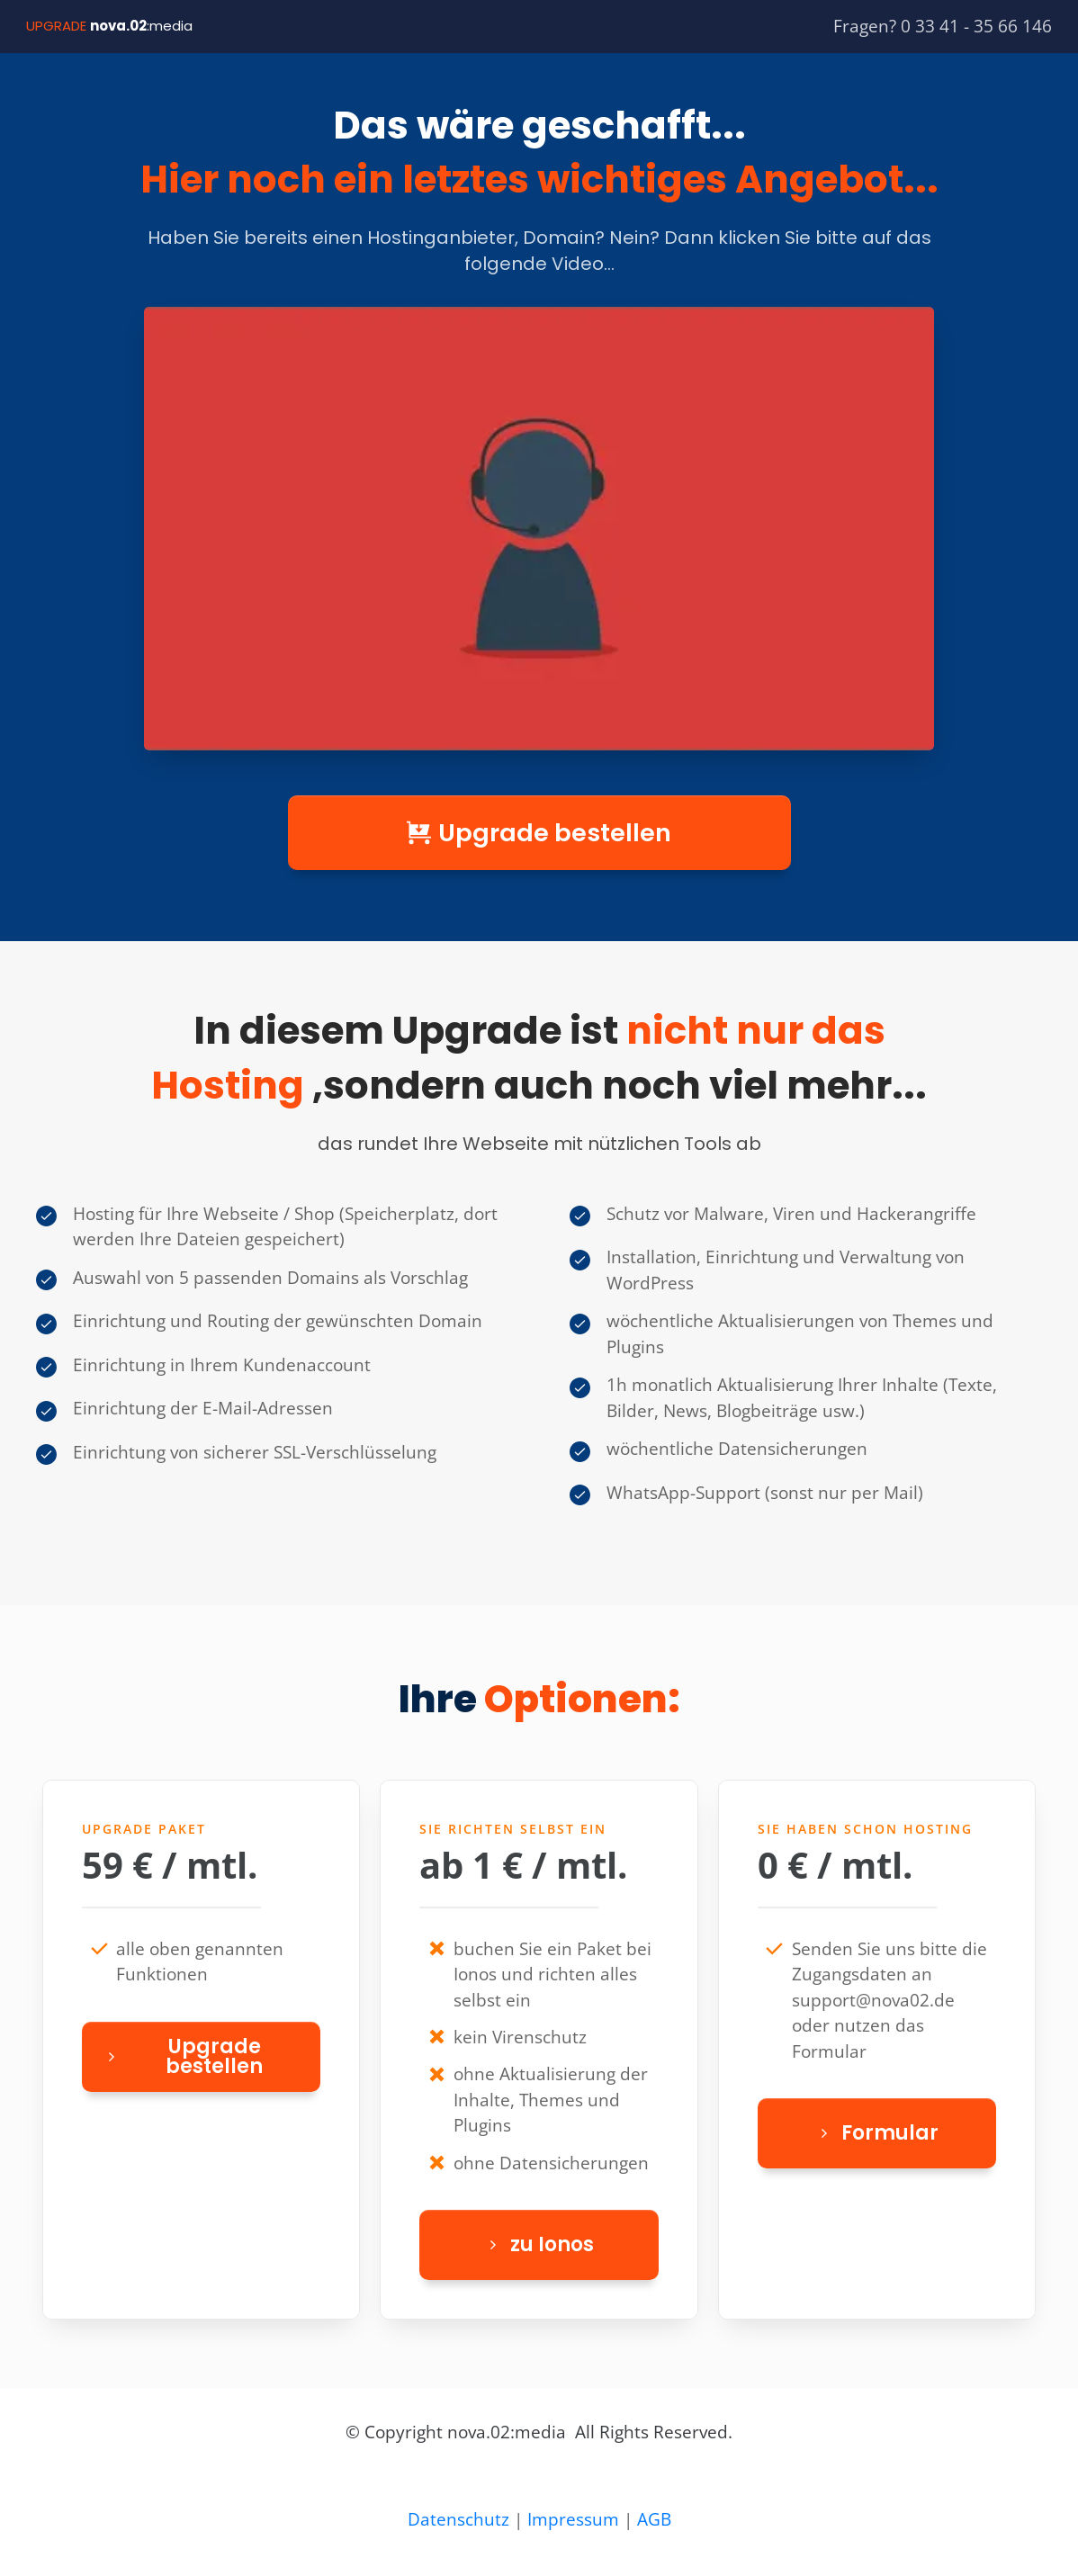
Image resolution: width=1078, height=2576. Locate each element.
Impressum (573, 2519)
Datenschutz (458, 2519)
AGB (654, 2519)
